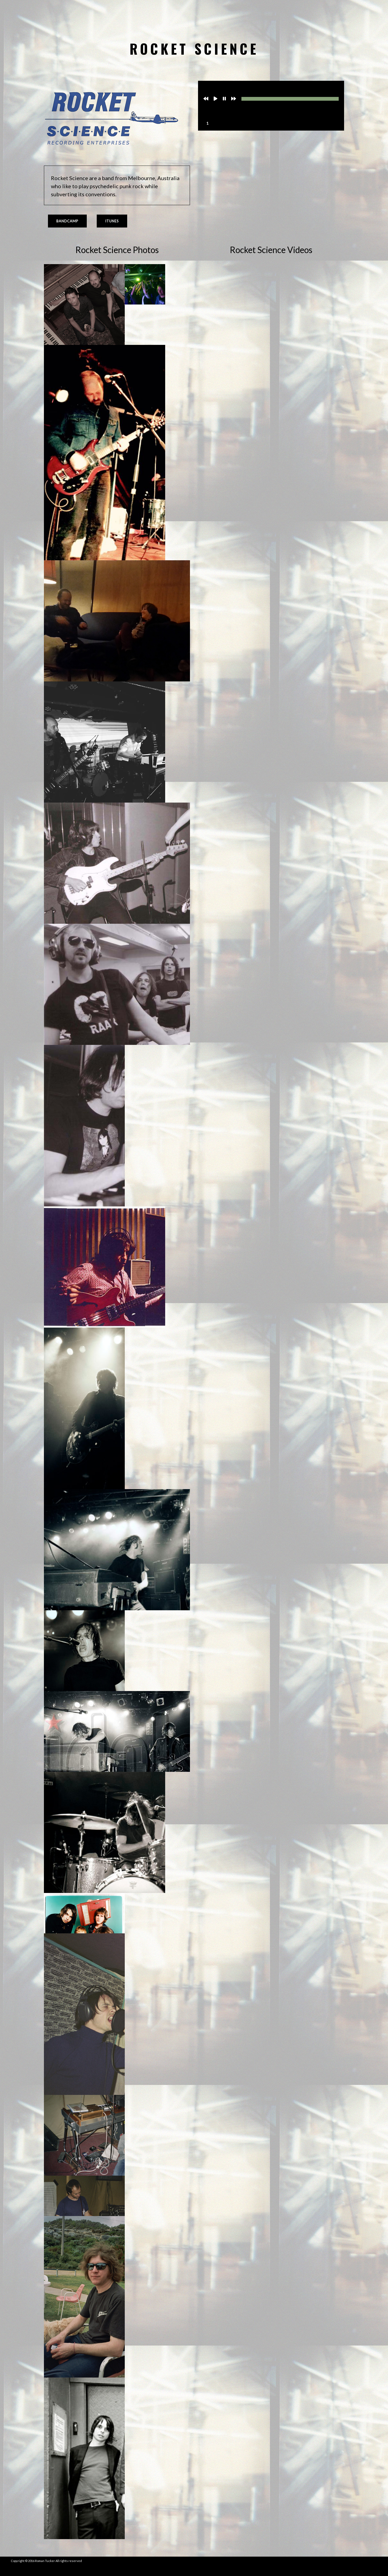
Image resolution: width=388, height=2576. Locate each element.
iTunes (112, 221)
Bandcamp (67, 221)
